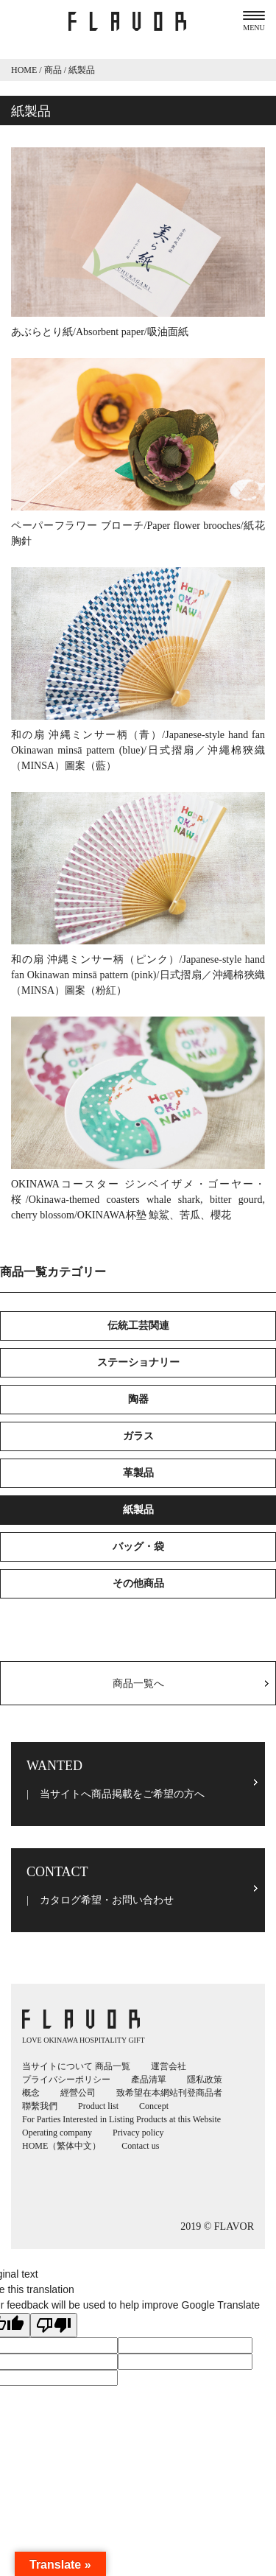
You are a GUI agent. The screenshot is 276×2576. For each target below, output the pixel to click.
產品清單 (148, 2079)
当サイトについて (57, 2066)
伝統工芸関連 (138, 1325)
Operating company (57, 2132)
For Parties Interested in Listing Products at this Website (121, 2119)
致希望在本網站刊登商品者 (169, 2093)
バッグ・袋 (138, 1546)
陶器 (138, 1399)
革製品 (138, 1472)
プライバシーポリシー (66, 2079)
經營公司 (78, 2093)
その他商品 (138, 1583)
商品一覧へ (138, 1683)
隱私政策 (204, 2079)
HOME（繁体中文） (61, 2146)
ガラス (138, 1436)
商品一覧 (112, 2066)
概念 (31, 2093)
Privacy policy (138, 2132)
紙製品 (138, 1509)
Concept (154, 2106)
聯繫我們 (39, 2106)
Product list (98, 2106)
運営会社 (168, 2066)
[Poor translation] (53, 2325)
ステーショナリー (138, 1362)
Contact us (140, 2146)
